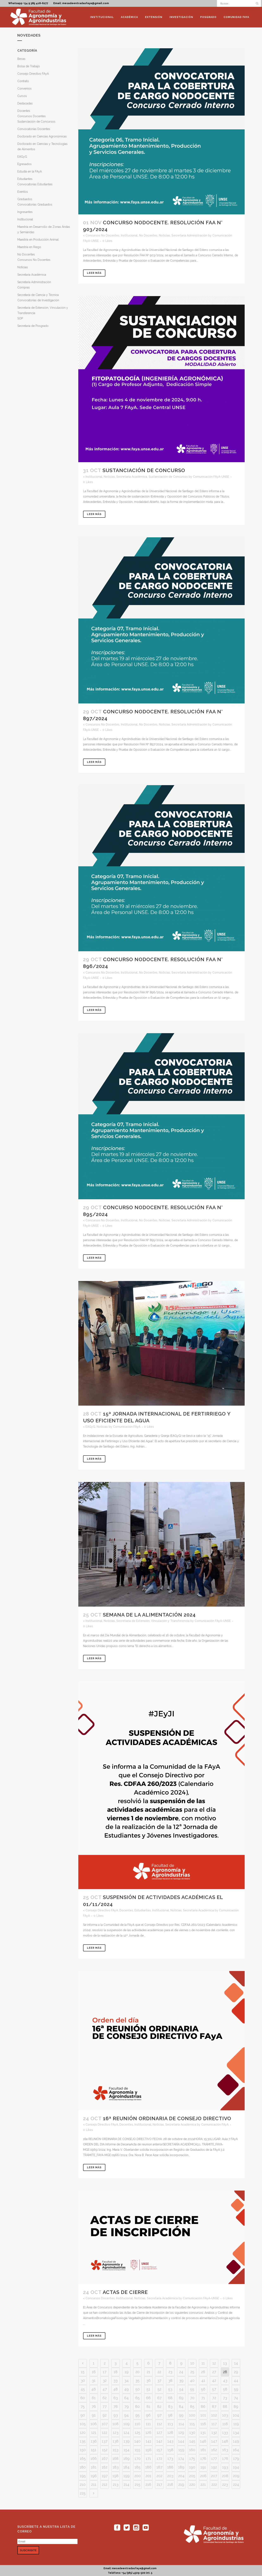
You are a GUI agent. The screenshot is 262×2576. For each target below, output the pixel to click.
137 (104, 2441)
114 (181, 2424)
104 (236, 2415)
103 (225, 2415)
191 (203, 2467)
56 (203, 2389)
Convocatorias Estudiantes (34, 184)
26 (203, 2372)
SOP (20, 318)
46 (93, 2389)
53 (170, 2389)
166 (94, 2458)
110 (137, 2424)
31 (93, 2380)
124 (126, 2432)
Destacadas (25, 103)
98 (170, 2415)
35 (137, 2380)
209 (236, 2476)
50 (137, 2389)
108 (115, 2424)
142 (159, 2441)
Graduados (24, 199)
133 (225, 2432)
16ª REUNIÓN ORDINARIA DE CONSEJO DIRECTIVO (167, 2118)
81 (148, 2406)
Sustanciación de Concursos (36, 121)
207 (214, 2476)
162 (214, 2450)
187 (159, 2467)
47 (104, 2389)
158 (170, 2450)
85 (192, 2406)
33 (115, 2380)
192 (214, 2467)
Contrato (23, 81)
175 (192, 2458)
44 (236, 2380)
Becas (21, 58)
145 (192, 2441)
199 (126, 2476)
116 (203, 2424)
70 (192, 2398)
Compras (23, 287)
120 (83, 2432)
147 (214, 2441)
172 (159, 2458)
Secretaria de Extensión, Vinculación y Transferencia (152, 1620)
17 (104, 2372)
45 (83, 2389)
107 (105, 2424)
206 (203, 2476)
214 (126, 2484)
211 (93, 2484)
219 (181, 2484)
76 (94, 2406)
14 (236, 2363)
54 (181, 2389)
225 (83, 2493)
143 (170, 2441)
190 (192, 2467)
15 (83, 2372)
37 (159, 2380)
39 (181, 2380)
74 (236, 2398)
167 (105, 2458)
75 (83, 2406)
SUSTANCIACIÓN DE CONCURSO (143, 470)
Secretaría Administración (34, 282)
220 (192, 2484)
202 (159, 2476)
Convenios (24, 88)
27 (214, 2372)
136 (94, 2441)
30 (83, 2380)
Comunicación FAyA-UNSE (211, 476)
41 (203, 2380)
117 (214, 2424)
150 (83, 2450)
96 (148, 2415)
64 (126, 2398)
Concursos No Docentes (33, 259)
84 (181, 2406)
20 (137, 2372)
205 (192, 2476)
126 (148, 2432)
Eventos (22, 191)
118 (225, 2424)
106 (94, 2424)
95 (137, 2415)
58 (225, 2389)
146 (203, 2441)
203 (170, 2476)
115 (192, 2424)
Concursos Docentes (31, 116)
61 (94, 2398)
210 (83, 2484)
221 (203, 2484)
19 (127, 2372)
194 (236, 2467)
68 (170, 2398)
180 (83, 2467)
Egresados (24, 164)
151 (93, 2450)
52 (159, 2389)
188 (170, 2467)
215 (137, 2484)
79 (126, 2406)
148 (225, 2441)
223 (225, 2484)
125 (137, 2432)
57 (214, 2389)
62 (104, 2398)
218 (170, 2484)
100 (192, 2415)
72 (214, 2398)
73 (225, 2398)
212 (104, 2484)
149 (236, 2441)
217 (159, 2484)
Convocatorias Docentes (33, 129)
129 (181, 2432)
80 (137, 2406)
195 (83, 2476)
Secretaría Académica (31, 274)
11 (203, 2363)
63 (115, 2398)
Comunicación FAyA (126, 1426)
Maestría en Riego (29, 247)
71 (203, 2398)
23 (170, 2372)
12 (214, 2363)
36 (148, 2380)
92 (104, 2415)
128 (170, 2432)
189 (181, 2467)
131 (203, 2432)
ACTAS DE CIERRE (125, 2292)
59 (236, 2389)
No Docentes (26, 254)
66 (148, 2398)
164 (236, 2450)
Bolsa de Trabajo (28, 66)
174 (181, 2458)
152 (104, 2450)
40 (192, 2380)
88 (225, 2406)
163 (225, 2450)
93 (115, 2415)
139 (127, 2441)
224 (236, 2484)
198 (115, 2476)
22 (159, 2372)
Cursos (22, 96)
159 (181, 2450)
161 (203, 2450)
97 (159, 2415)
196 (94, 2476)
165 (83, 2458)
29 (236, 2372)
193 (225, 2467)
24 (181, 2372)
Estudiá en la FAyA (29, 171)
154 (127, 2450)
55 (192, 2389)
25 (192, 2372)
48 (115, 2389)
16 (94, 2372)
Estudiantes (24, 179)
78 (115, 2406)
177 (214, 2458)
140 (137, 2441)
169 (126, 2458)
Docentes (23, 110)
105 (83, 2424)
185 (138, 2467)
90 (82, 2415)
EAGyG (22, 156)
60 (82, 2398)
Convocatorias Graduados (34, 204)
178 (225, 2458)
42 (214, 2380)
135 (83, 2441)
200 (137, 2476)
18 (116, 2372)
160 (192, 2450)
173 (170, 2458)
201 (148, 2476)
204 (181, 2476)
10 (192, 2363)
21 (148, 2372)
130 (192, 2432)
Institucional (25, 219)
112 (159, 2424)
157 (159, 2450)
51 (148, 2389)
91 (94, 2415)
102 (214, 2415)
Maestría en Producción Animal (38, 239)
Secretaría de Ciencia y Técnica (38, 295)
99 (181, 2415)
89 (236, 2406)
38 (170, 2380)
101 (203, 2415)
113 (170, 2424)
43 (225, 2380)
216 (148, 2484)
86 (203, 2406)
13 (225, 2363)
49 (126, 2389)
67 (159, 2398)
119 (236, 2424)
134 (236, 2432)
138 (116, 2441)
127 (159, 2432)
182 (104, 2467)
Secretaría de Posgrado (33, 325)
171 (148, 2458)
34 (126, 2380)
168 (115, 2458)
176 (203, 2458)
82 (159, 2406)
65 (137, 2398)
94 (126, 2415)
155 (137, 2450)
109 (126, 2424)
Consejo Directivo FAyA (33, 73)
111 (148, 2424)
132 (214, 2432)
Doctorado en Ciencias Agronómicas (42, 136)
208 (225, 2476)
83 (170, 2406)
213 (115, 2484)
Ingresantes (25, 212)
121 (93, 2432)
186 (148, 2467)
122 (104, 2432)
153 (115, 2450)
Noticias (22, 267)
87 (214, 2406)
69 (181, 2398)
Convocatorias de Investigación (38, 300)
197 (105, 2476)
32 (105, 2380)
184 (126, 2467)
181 (93, 2467)
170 (138, 2458)
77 (104, 2406)
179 (236, 2458)
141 (148, 2441)
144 (181, 2441)
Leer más (94, 273)
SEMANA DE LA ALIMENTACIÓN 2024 (149, 1615)
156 (148, 2450)
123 (115, 2432)
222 (214, 2484)
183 (116, 2467)
